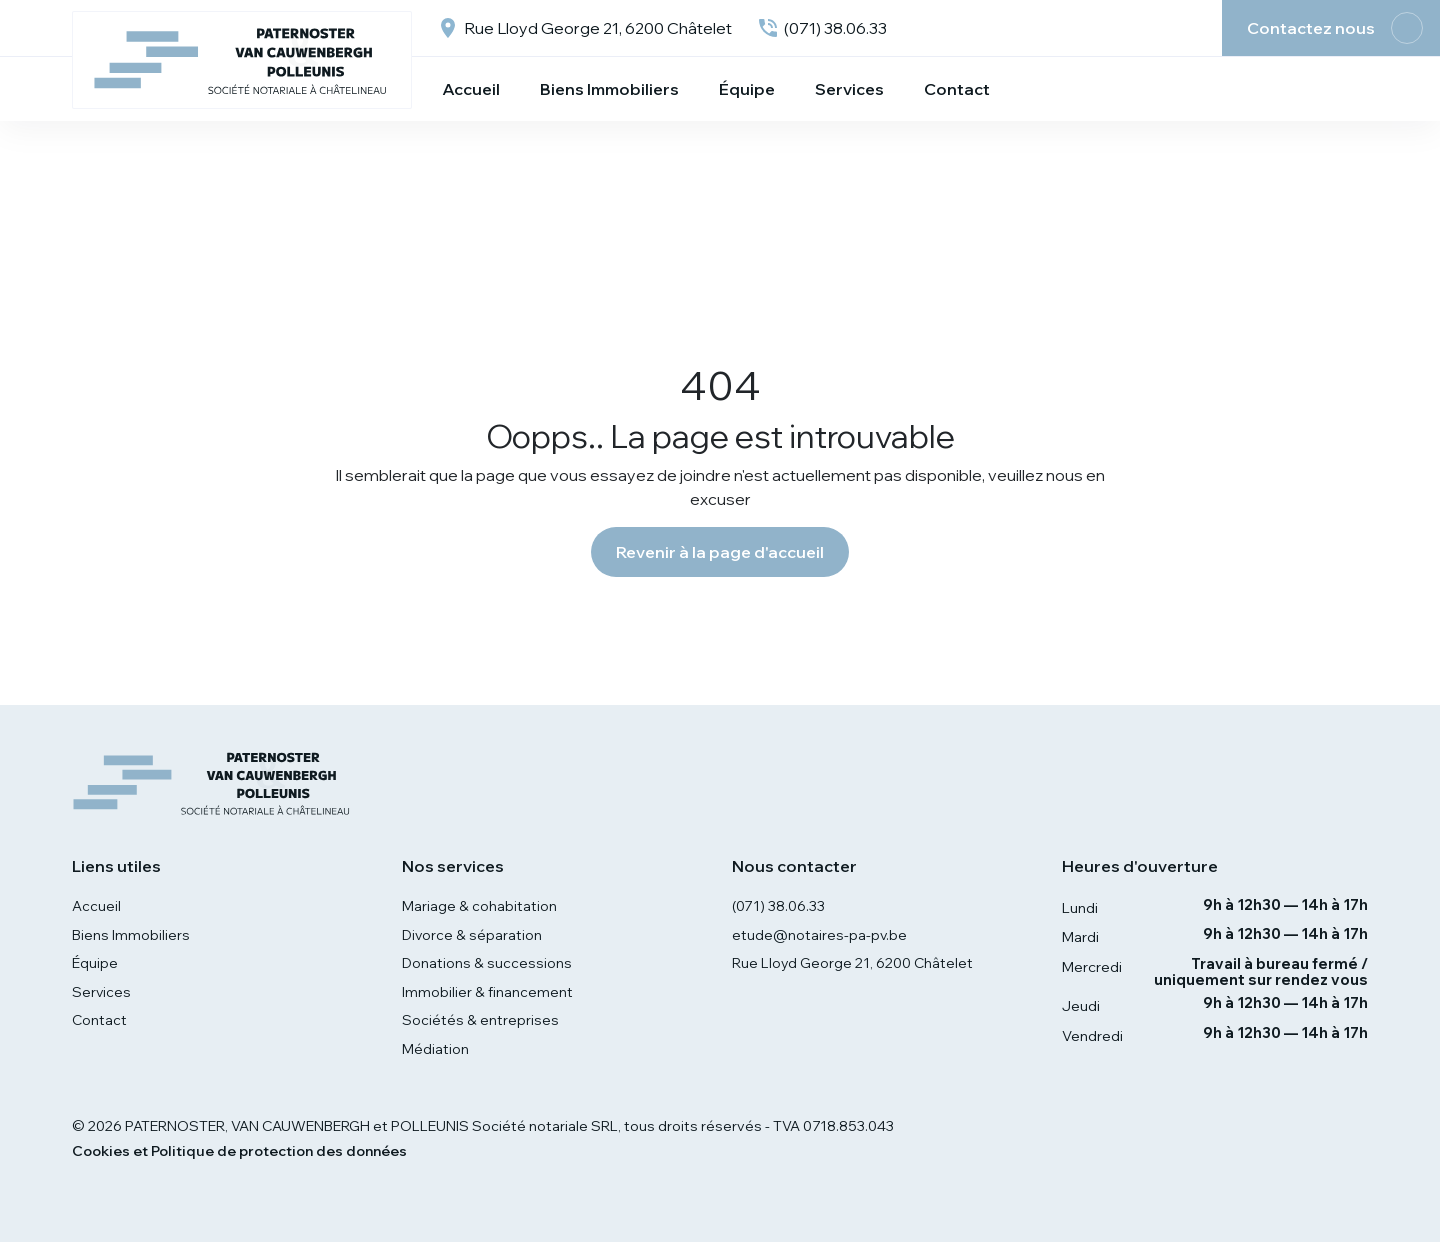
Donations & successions (487, 966)
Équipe (95, 966)
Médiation (435, 1055)
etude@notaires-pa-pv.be (820, 936)
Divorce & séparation (473, 936)
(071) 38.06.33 (781, 907)
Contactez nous (1311, 28)
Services (102, 995)
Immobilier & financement (487, 995)
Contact (100, 1025)
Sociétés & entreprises (480, 1025)
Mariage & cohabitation (479, 907)
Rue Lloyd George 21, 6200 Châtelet (854, 966)
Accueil (96, 907)
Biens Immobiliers (131, 936)
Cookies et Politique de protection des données (239, 1159)
